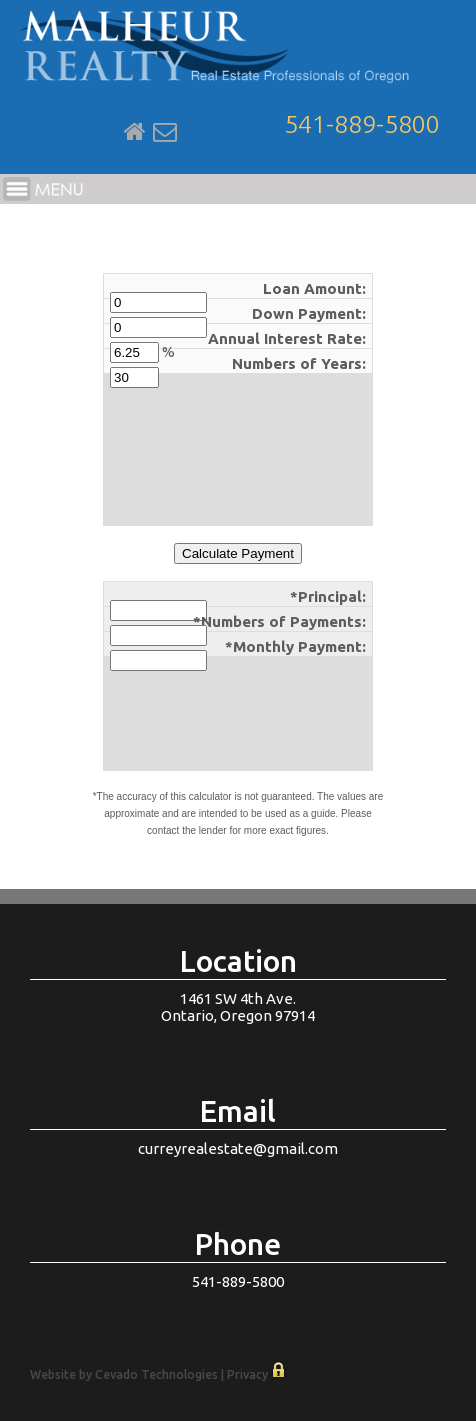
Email (165, 132)
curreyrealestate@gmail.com (238, 1148)
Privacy (247, 1374)
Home (135, 132)
